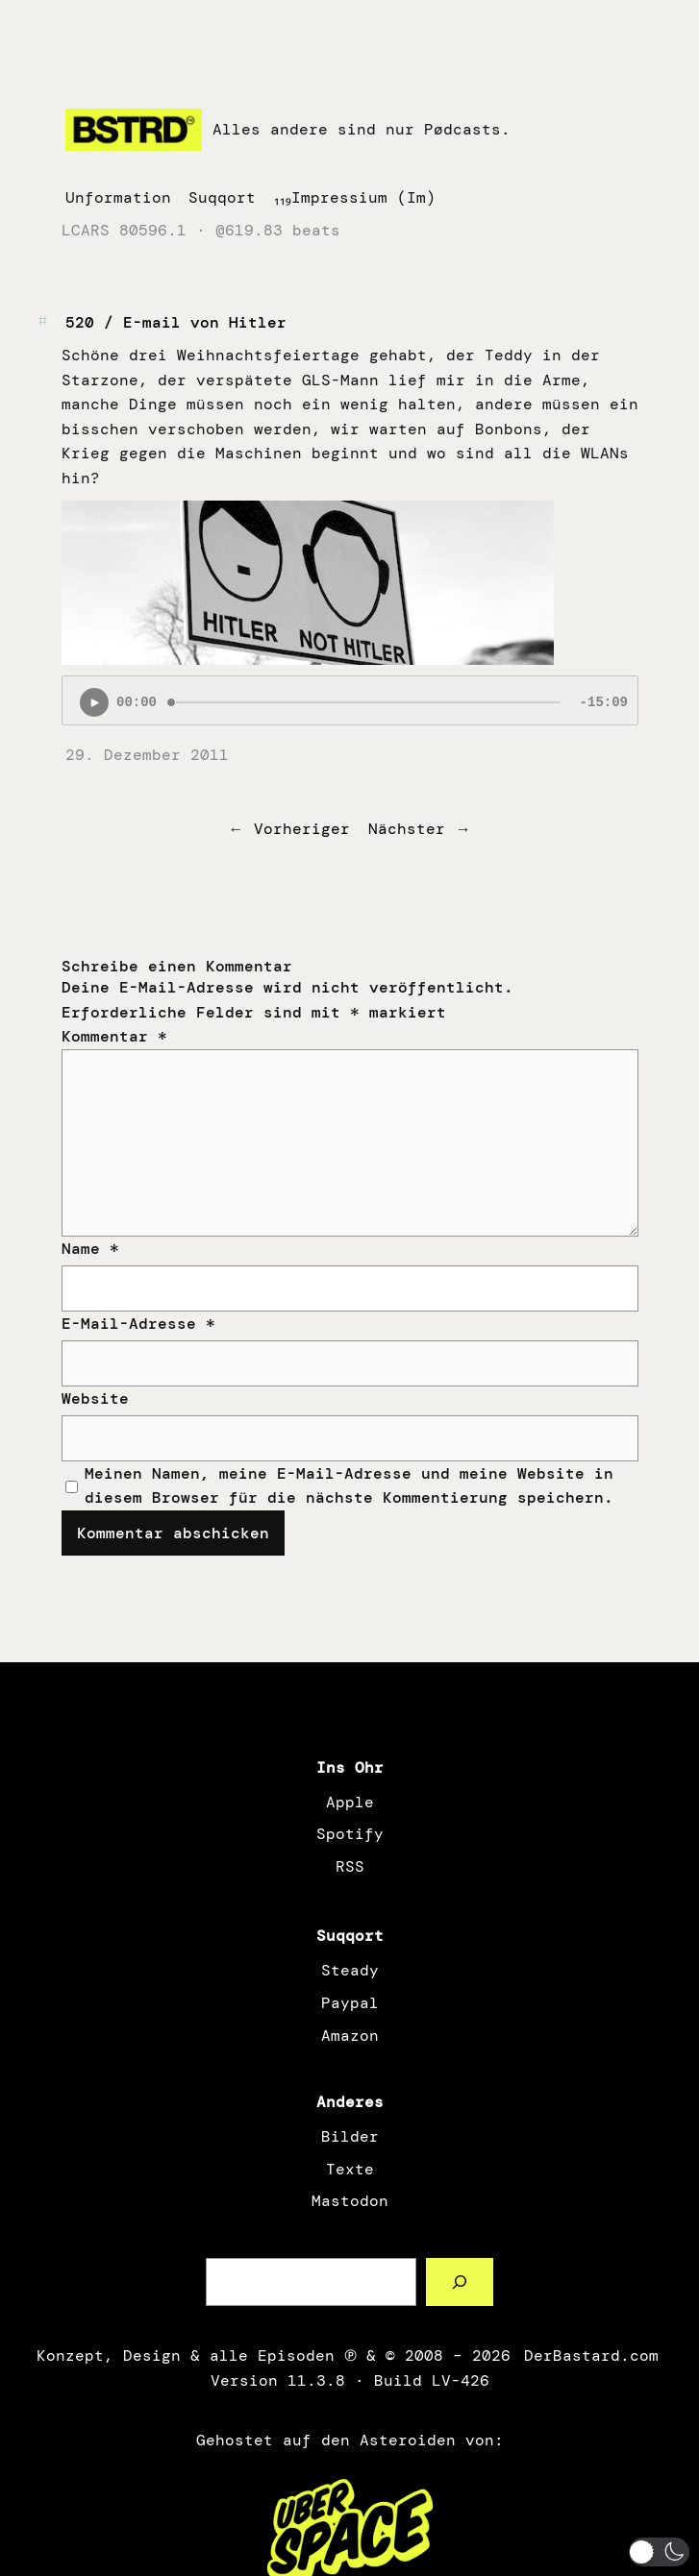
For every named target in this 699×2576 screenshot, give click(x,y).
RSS (350, 1866)
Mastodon (350, 2201)
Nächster (406, 829)
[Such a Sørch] (460, 2281)
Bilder (350, 2136)
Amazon (350, 2035)
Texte (350, 2169)
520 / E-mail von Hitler (176, 322)
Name (90, 1249)
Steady (350, 1970)
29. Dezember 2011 (147, 755)
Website (95, 1398)
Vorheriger (302, 829)
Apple (350, 1802)
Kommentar (114, 1036)
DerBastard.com (589, 2355)
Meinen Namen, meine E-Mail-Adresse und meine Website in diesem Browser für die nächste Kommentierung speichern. (349, 1486)
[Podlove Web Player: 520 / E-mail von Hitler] (350, 700)
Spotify (350, 1834)
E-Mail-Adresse (138, 1323)
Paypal (350, 2003)
